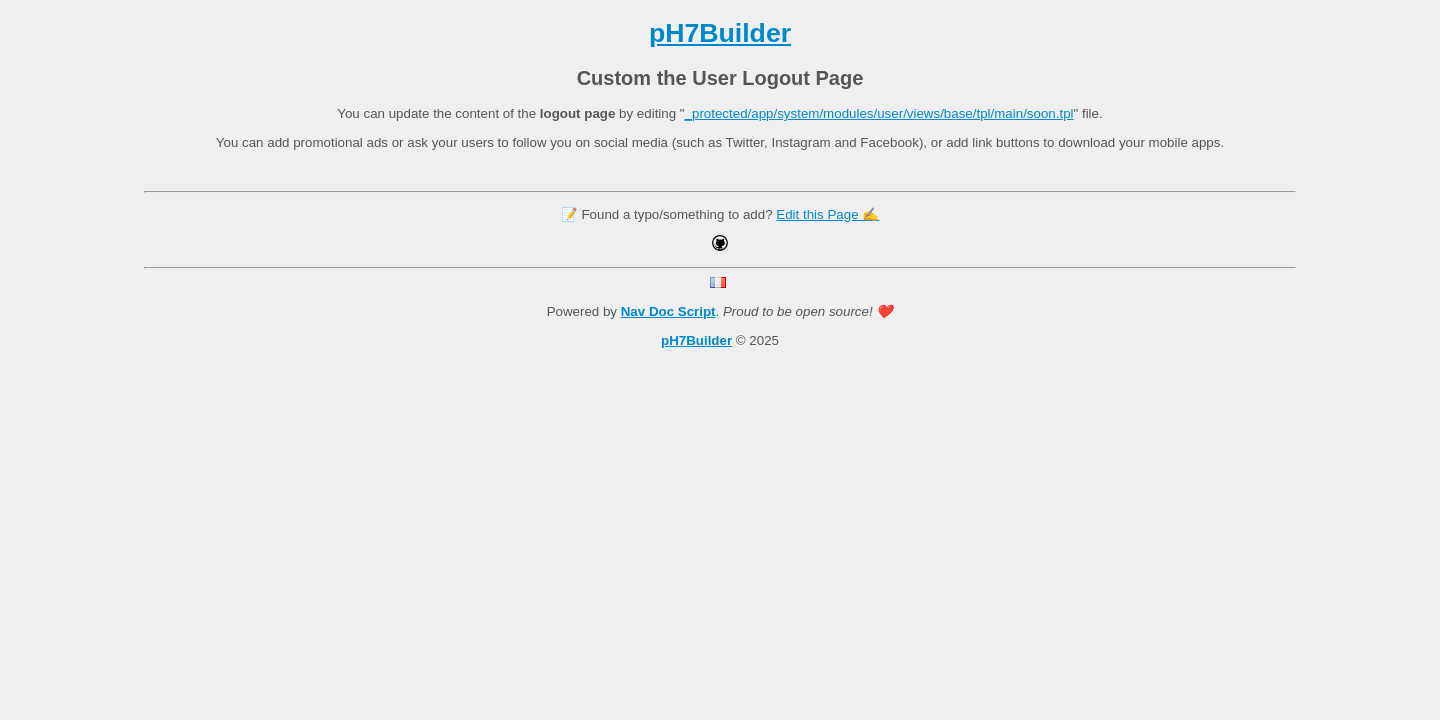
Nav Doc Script (668, 311)
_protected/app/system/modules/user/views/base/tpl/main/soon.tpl (879, 113)
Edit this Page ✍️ (827, 214)
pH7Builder (720, 33)
